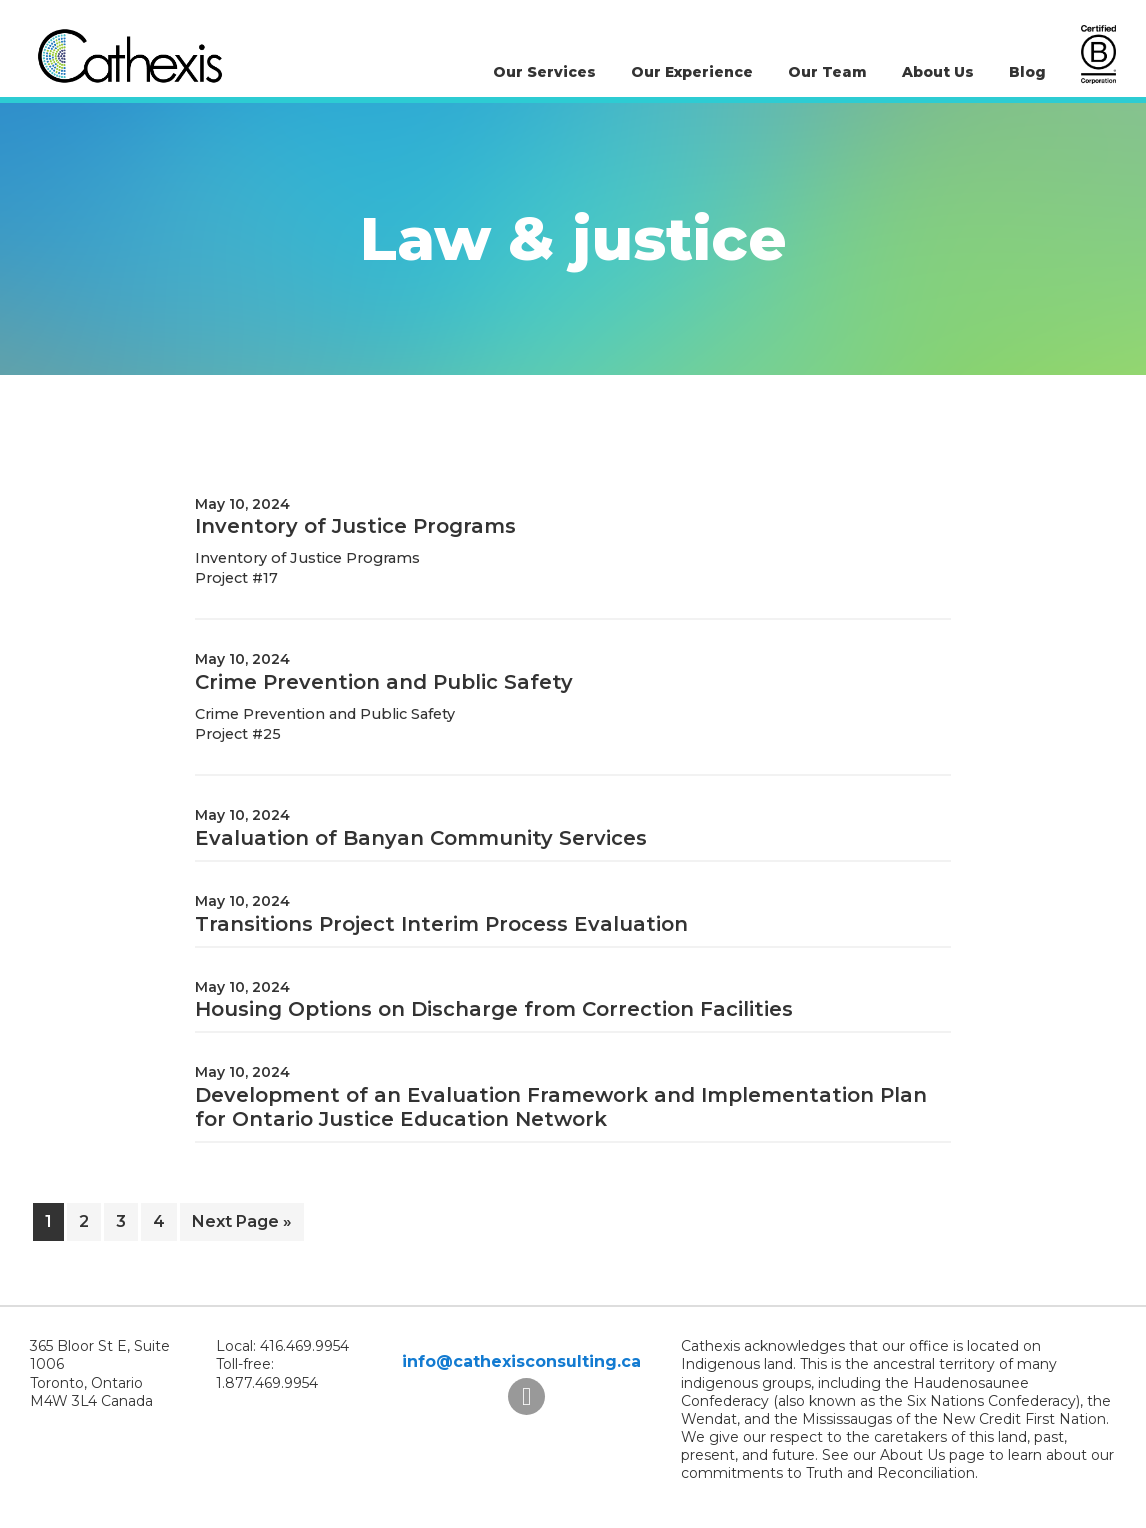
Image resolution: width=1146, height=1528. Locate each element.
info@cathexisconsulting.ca (521, 1361)
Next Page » (241, 1225)
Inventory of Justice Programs (355, 526)
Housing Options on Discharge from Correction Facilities (494, 1009)
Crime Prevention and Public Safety (384, 682)
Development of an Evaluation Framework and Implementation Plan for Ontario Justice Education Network (561, 1107)
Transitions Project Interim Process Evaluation (441, 924)
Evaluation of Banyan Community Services (421, 838)
